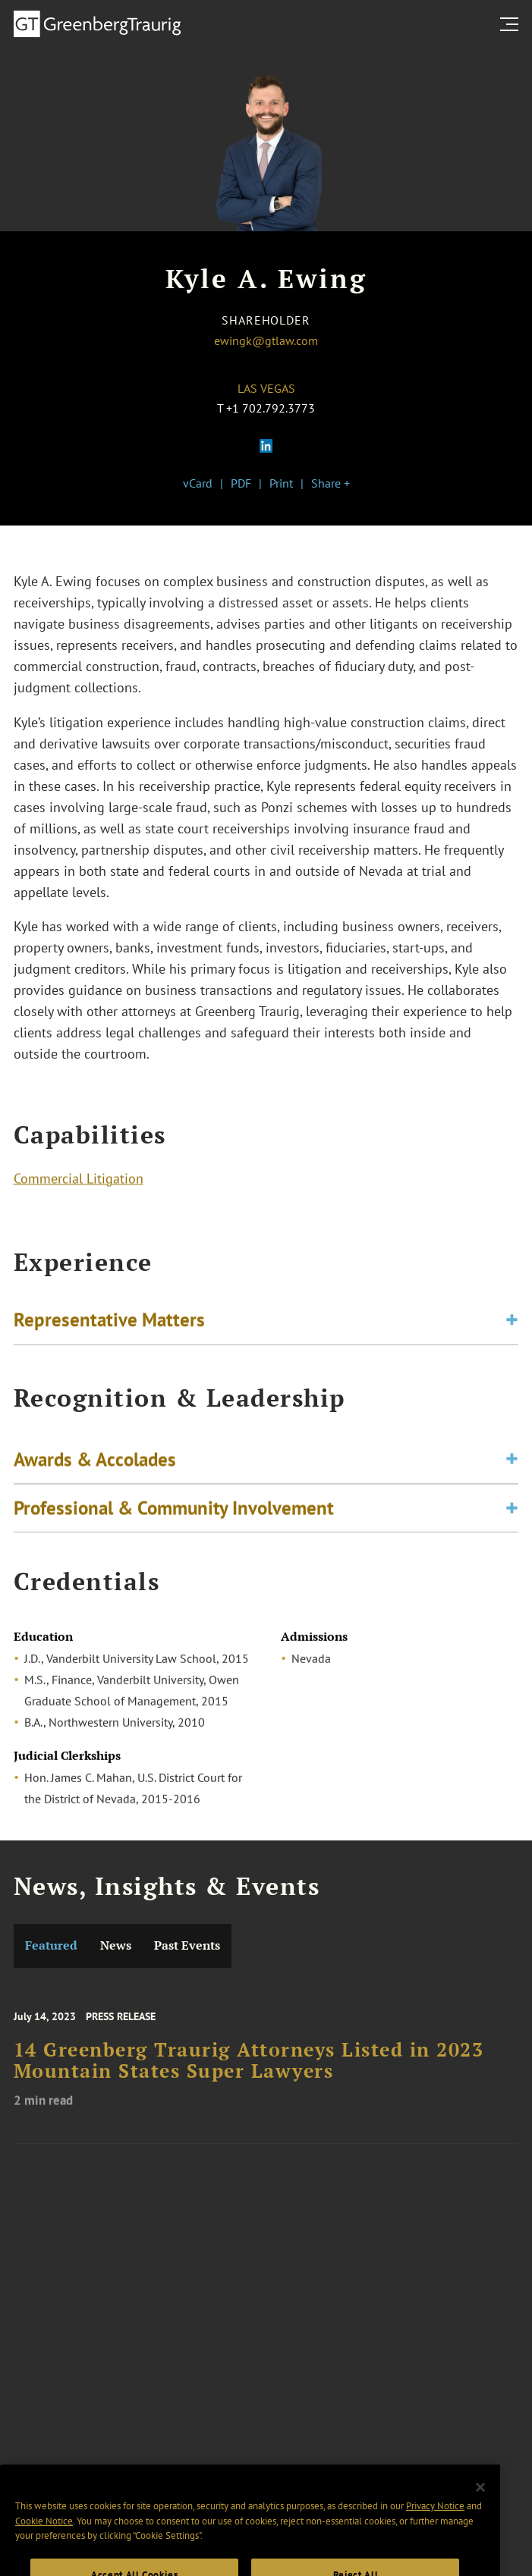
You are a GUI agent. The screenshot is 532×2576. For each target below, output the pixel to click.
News (115, 1945)
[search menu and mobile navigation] (512, 24)
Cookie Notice (44, 2534)
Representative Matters (109, 1322)
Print (281, 483)
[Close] (480, 2501)
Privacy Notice (435, 2520)
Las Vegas (266, 388)
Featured (51, 1945)
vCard (197, 483)
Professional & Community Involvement (174, 1513)
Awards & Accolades (95, 1464)
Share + (330, 483)
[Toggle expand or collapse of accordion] (511, 1323)
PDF (241, 483)
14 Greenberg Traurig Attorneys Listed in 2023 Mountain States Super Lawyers (249, 2069)
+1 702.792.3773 (270, 408)
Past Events (187, 1945)
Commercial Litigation (78, 1180)
